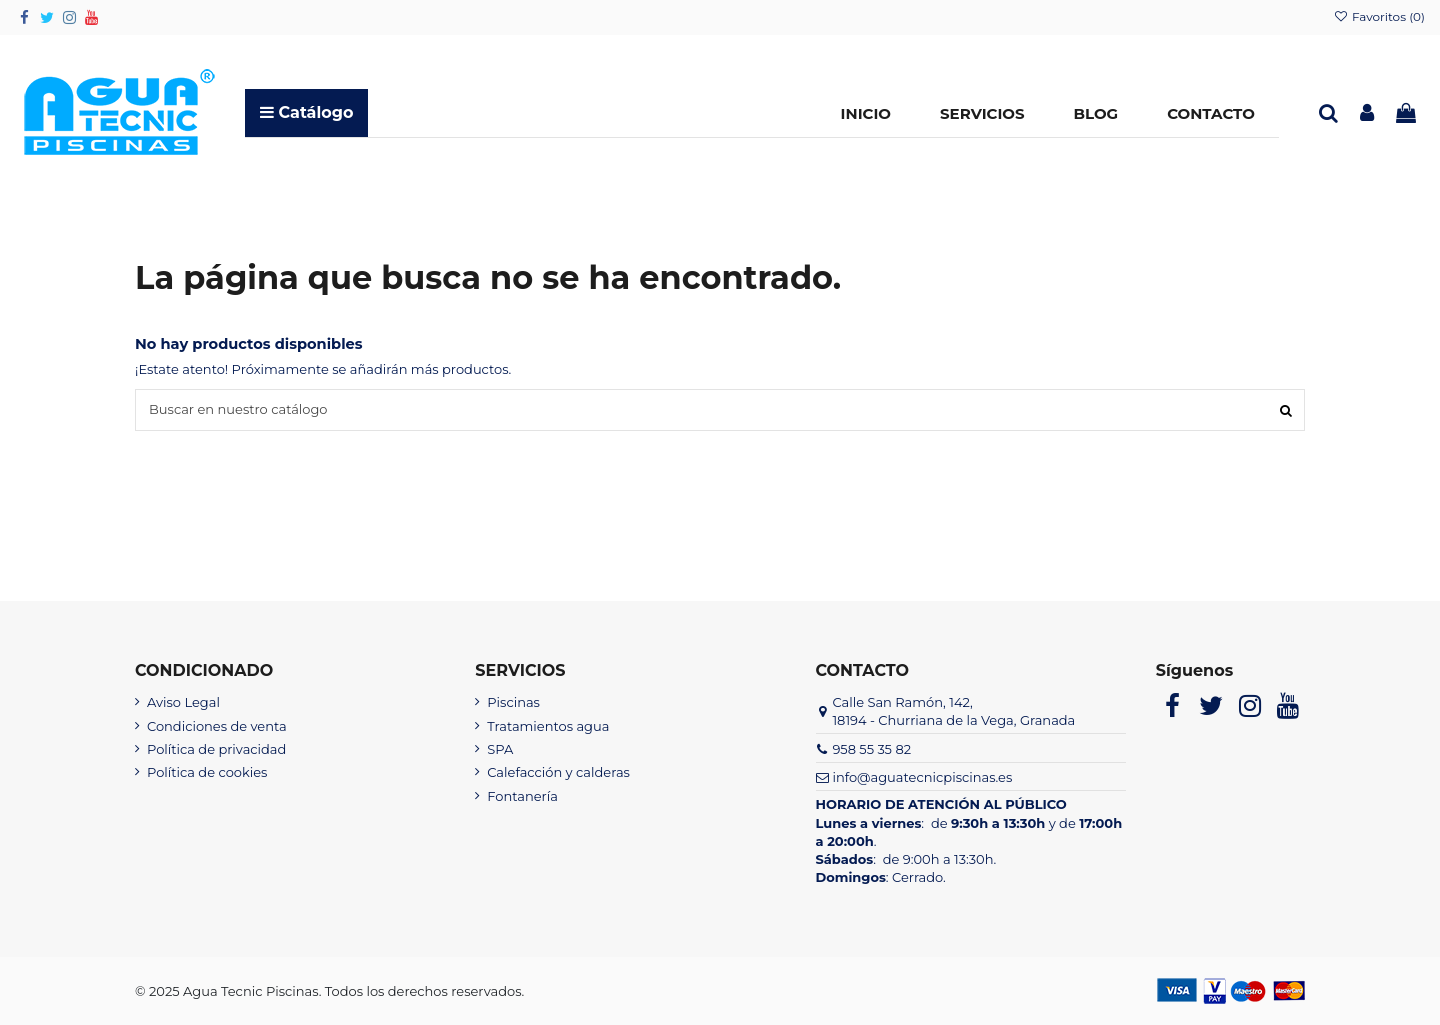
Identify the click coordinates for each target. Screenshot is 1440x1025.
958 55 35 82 (871, 749)
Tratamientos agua (548, 726)
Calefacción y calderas (558, 772)
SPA (500, 749)
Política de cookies (207, 772)
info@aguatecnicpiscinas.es (922, 777)
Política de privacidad (216, 749)
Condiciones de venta (217, 726)
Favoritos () (1379, 16)
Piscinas (513, 702)
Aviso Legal (183, 702)
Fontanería (522, 796)
